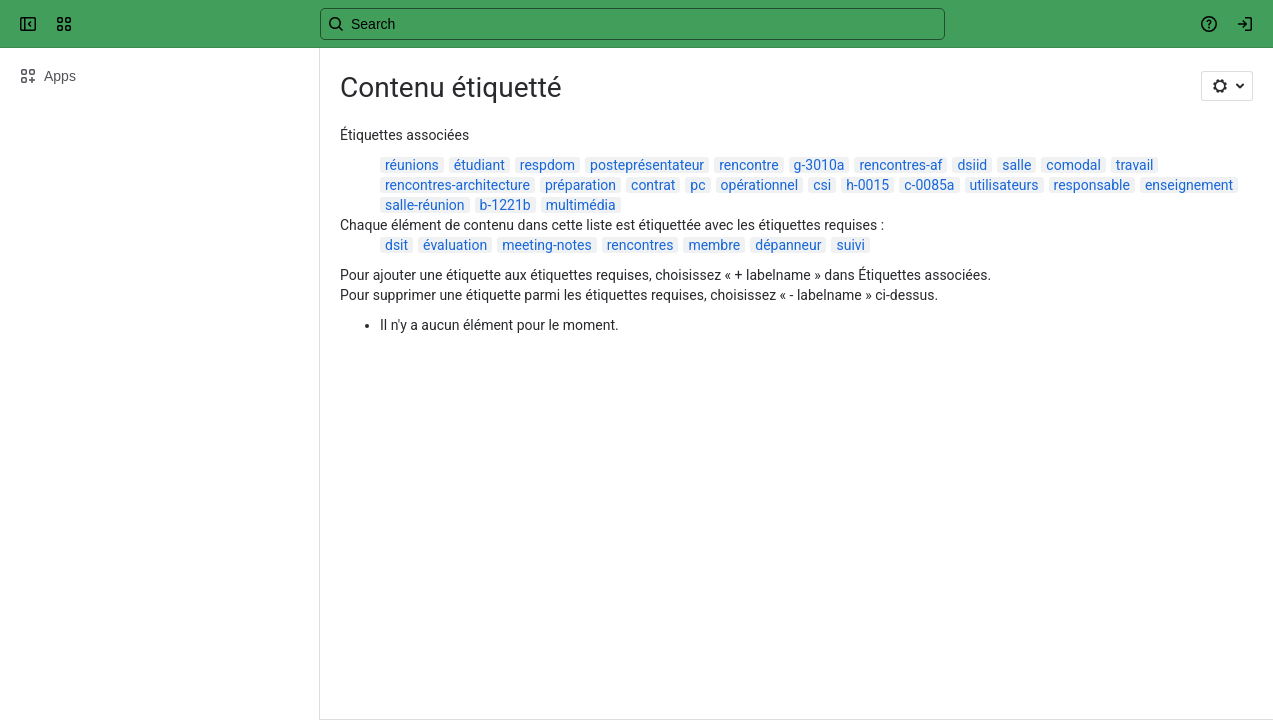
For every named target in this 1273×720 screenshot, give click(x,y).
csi (822, 185)
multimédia (581, 205)
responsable (1092, 185)
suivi (850, 245)
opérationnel (760, 185)
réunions (412, 165)
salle (1016, 165)
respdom (547, 165)
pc (697, 185)
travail (1135, 165)
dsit (396, 245)
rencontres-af (900, 165)
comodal (1073, 165)
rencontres (640, 245)
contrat (653, 185)
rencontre (748, 165)
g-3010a (819, 165)
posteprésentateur (647, 165)
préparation (580, 185)
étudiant (479, 165)
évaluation (455, 245)
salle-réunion (425, 205)
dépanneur (788, 245)
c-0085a (929, 185)
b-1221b (505, 205)
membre (714, 245)
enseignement (1189, 185)
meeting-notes (547, 245)
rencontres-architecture (457, 185)
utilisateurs (1004, 185)
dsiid (972, 165)
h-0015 (867, 185)
